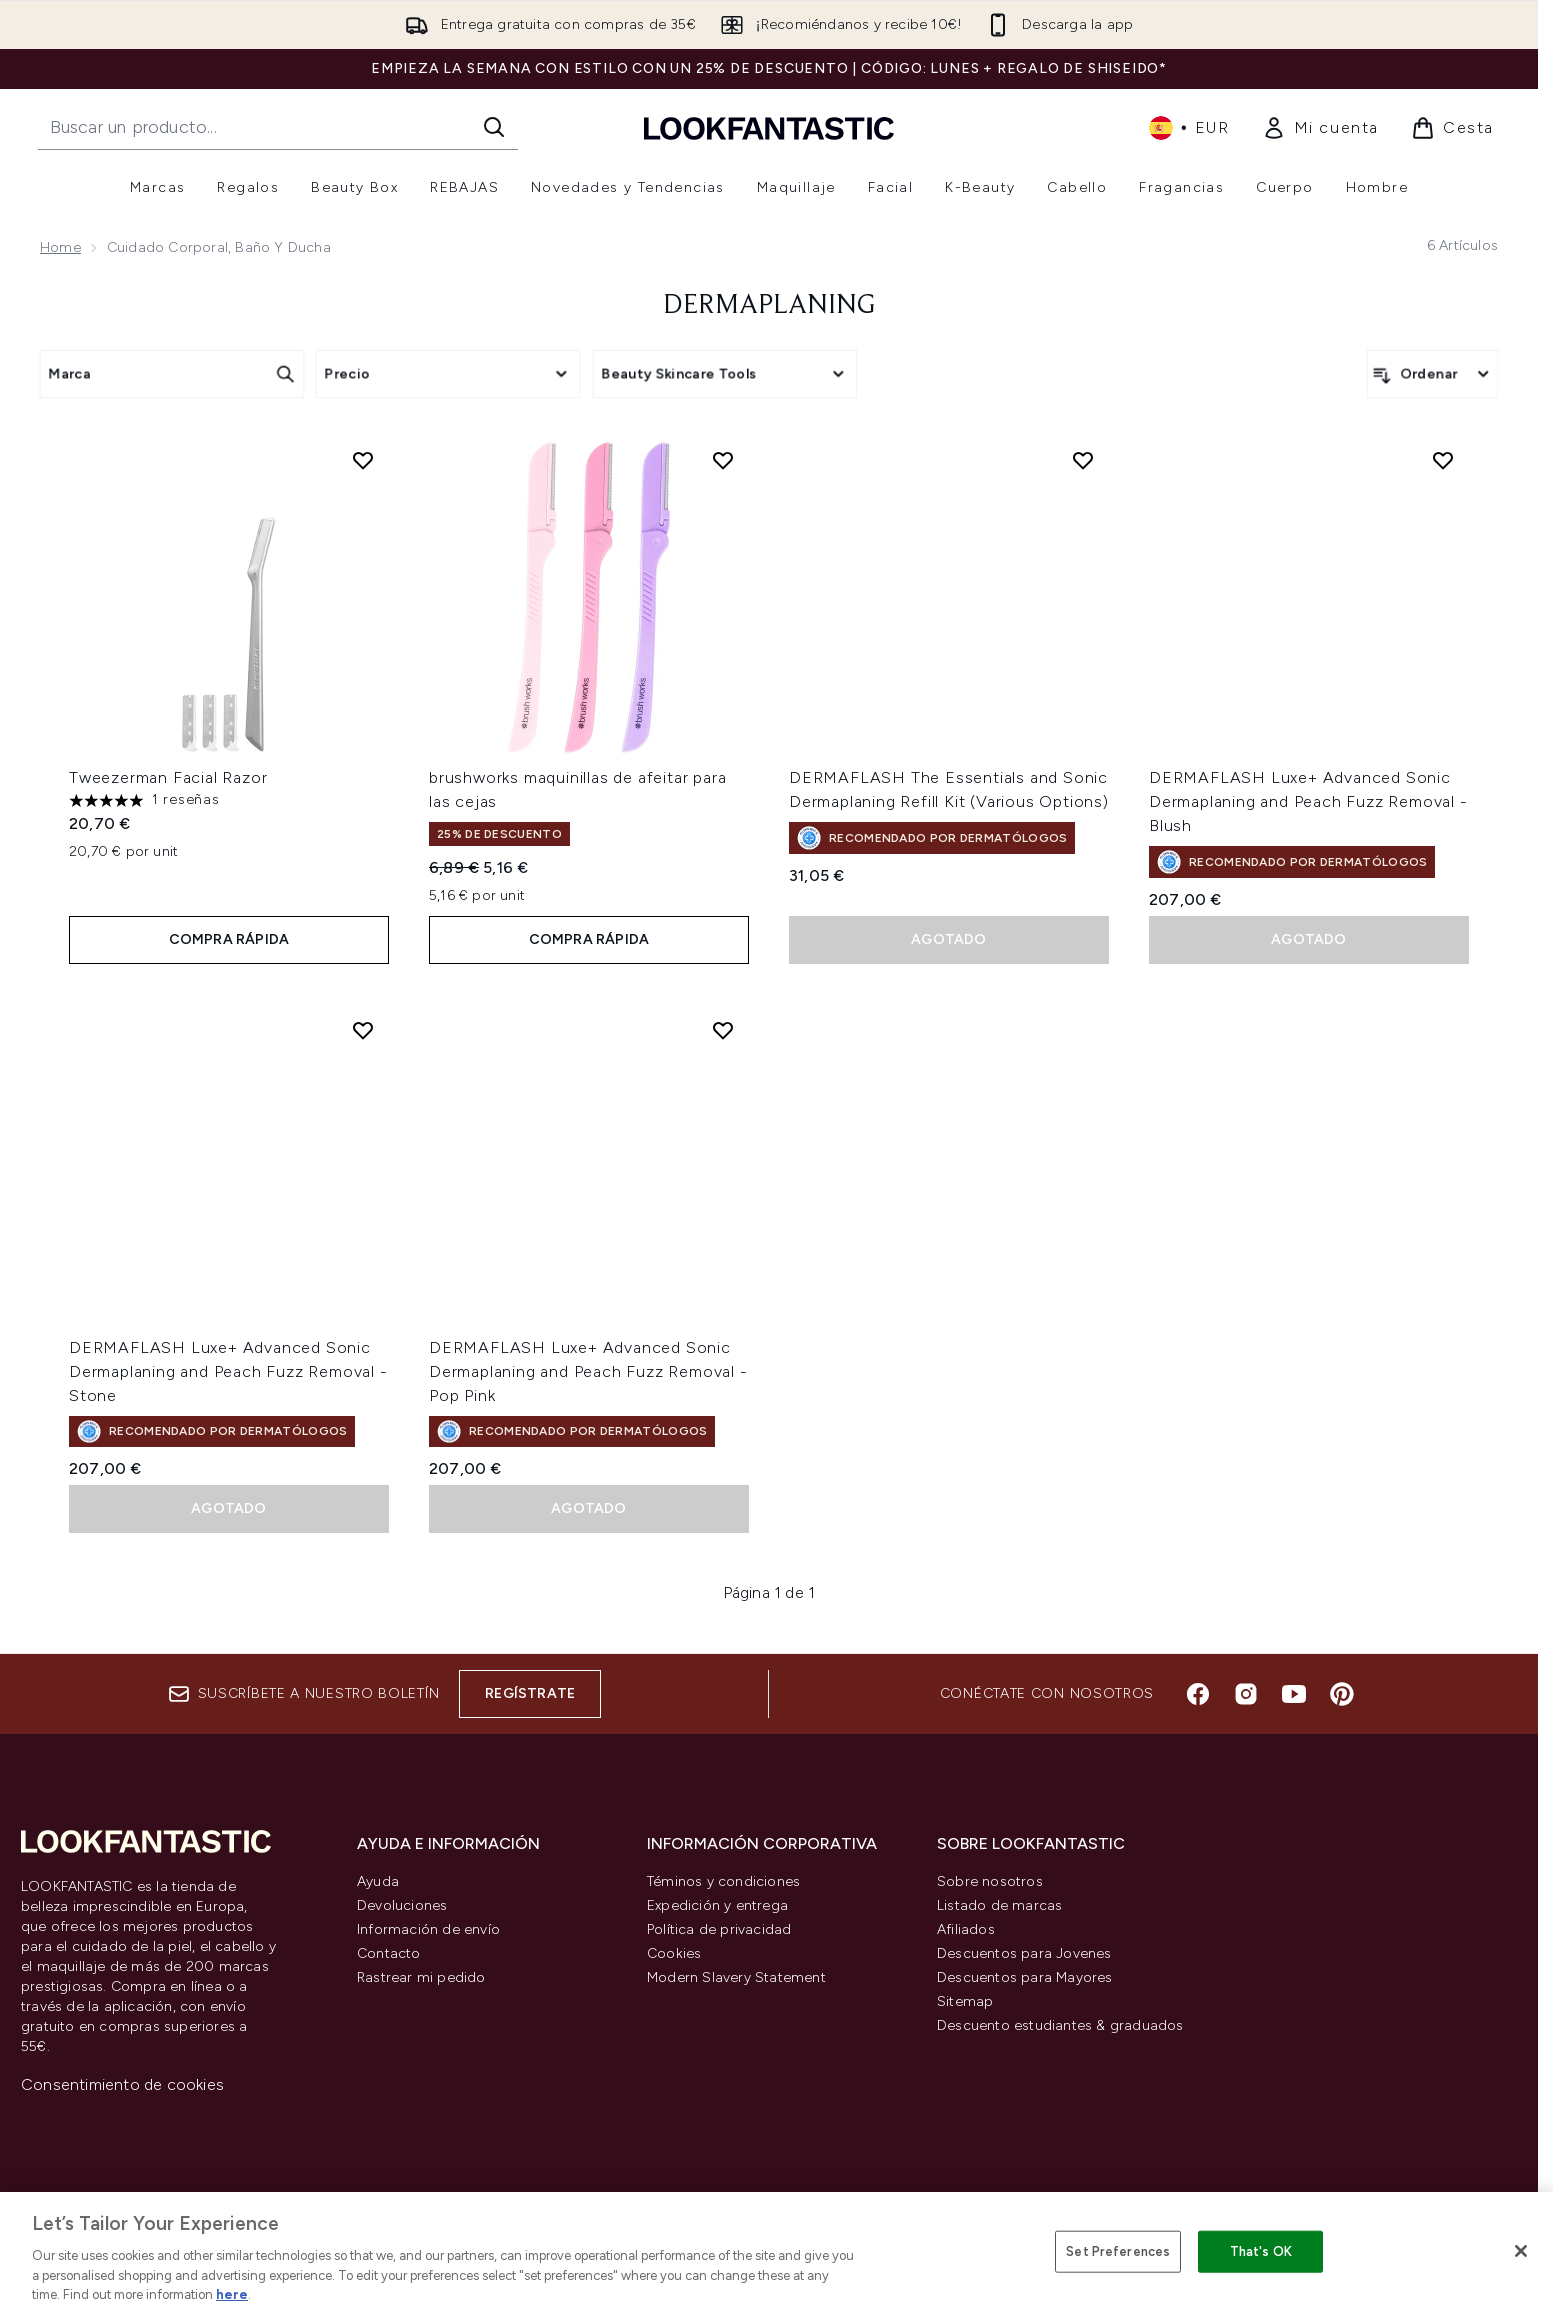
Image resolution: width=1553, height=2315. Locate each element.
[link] (1320, 128)
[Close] (1521, 2251)
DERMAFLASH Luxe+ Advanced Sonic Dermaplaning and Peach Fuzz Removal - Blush (1308, 801)
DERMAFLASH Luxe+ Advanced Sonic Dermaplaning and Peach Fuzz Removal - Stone (228, 1371)
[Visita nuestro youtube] (1294, 1694)
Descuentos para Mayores (1025, 1977)
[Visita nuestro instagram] (1246, 1694)
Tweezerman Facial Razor (168, 777)
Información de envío (428, 1929)
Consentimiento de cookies (122, 2084)
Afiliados (966, 1929)
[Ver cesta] (1452, 128)
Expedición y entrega (717, 1905)
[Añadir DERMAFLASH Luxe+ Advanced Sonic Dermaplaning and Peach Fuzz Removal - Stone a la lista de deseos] (363, 1030)
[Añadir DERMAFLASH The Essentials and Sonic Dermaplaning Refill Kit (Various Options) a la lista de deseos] (1083, 460)
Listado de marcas (999, 1905)
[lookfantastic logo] (769, 127)
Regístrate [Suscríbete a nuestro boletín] (530, 1693)
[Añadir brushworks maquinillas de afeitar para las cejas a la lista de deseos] (723, 460)
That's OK (1261, 2251)
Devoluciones (402, 1905)
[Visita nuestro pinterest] (1342, 1694)
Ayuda (378, 1881)
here (232, 2294)
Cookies (674, 1953)
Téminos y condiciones (723, 1881)
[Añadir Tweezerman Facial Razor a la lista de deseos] (363, 460)
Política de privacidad (719, 1929)
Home (60, 247)
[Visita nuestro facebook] (1198, 1694)
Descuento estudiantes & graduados (1060, 2025)
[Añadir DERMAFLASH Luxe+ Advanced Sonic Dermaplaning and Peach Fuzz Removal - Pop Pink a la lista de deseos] (723, 1030)
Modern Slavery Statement (736, 1977)
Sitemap (965, 2001)
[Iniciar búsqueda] (494, 127)
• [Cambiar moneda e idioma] (1189, 128)
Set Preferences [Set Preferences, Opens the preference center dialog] (1118, 2251)
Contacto (389, 1953)
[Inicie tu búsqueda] (278, 127)
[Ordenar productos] (1432, 374)
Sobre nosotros (990, 1881)
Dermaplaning (769, 306)
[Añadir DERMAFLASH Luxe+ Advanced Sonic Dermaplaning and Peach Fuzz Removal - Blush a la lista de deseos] (1443, 460)
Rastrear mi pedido (421, 1977)
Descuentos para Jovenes (1024, 1953)
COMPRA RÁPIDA (229, 939)
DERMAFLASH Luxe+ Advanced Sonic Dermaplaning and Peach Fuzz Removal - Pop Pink (588, 1371)
